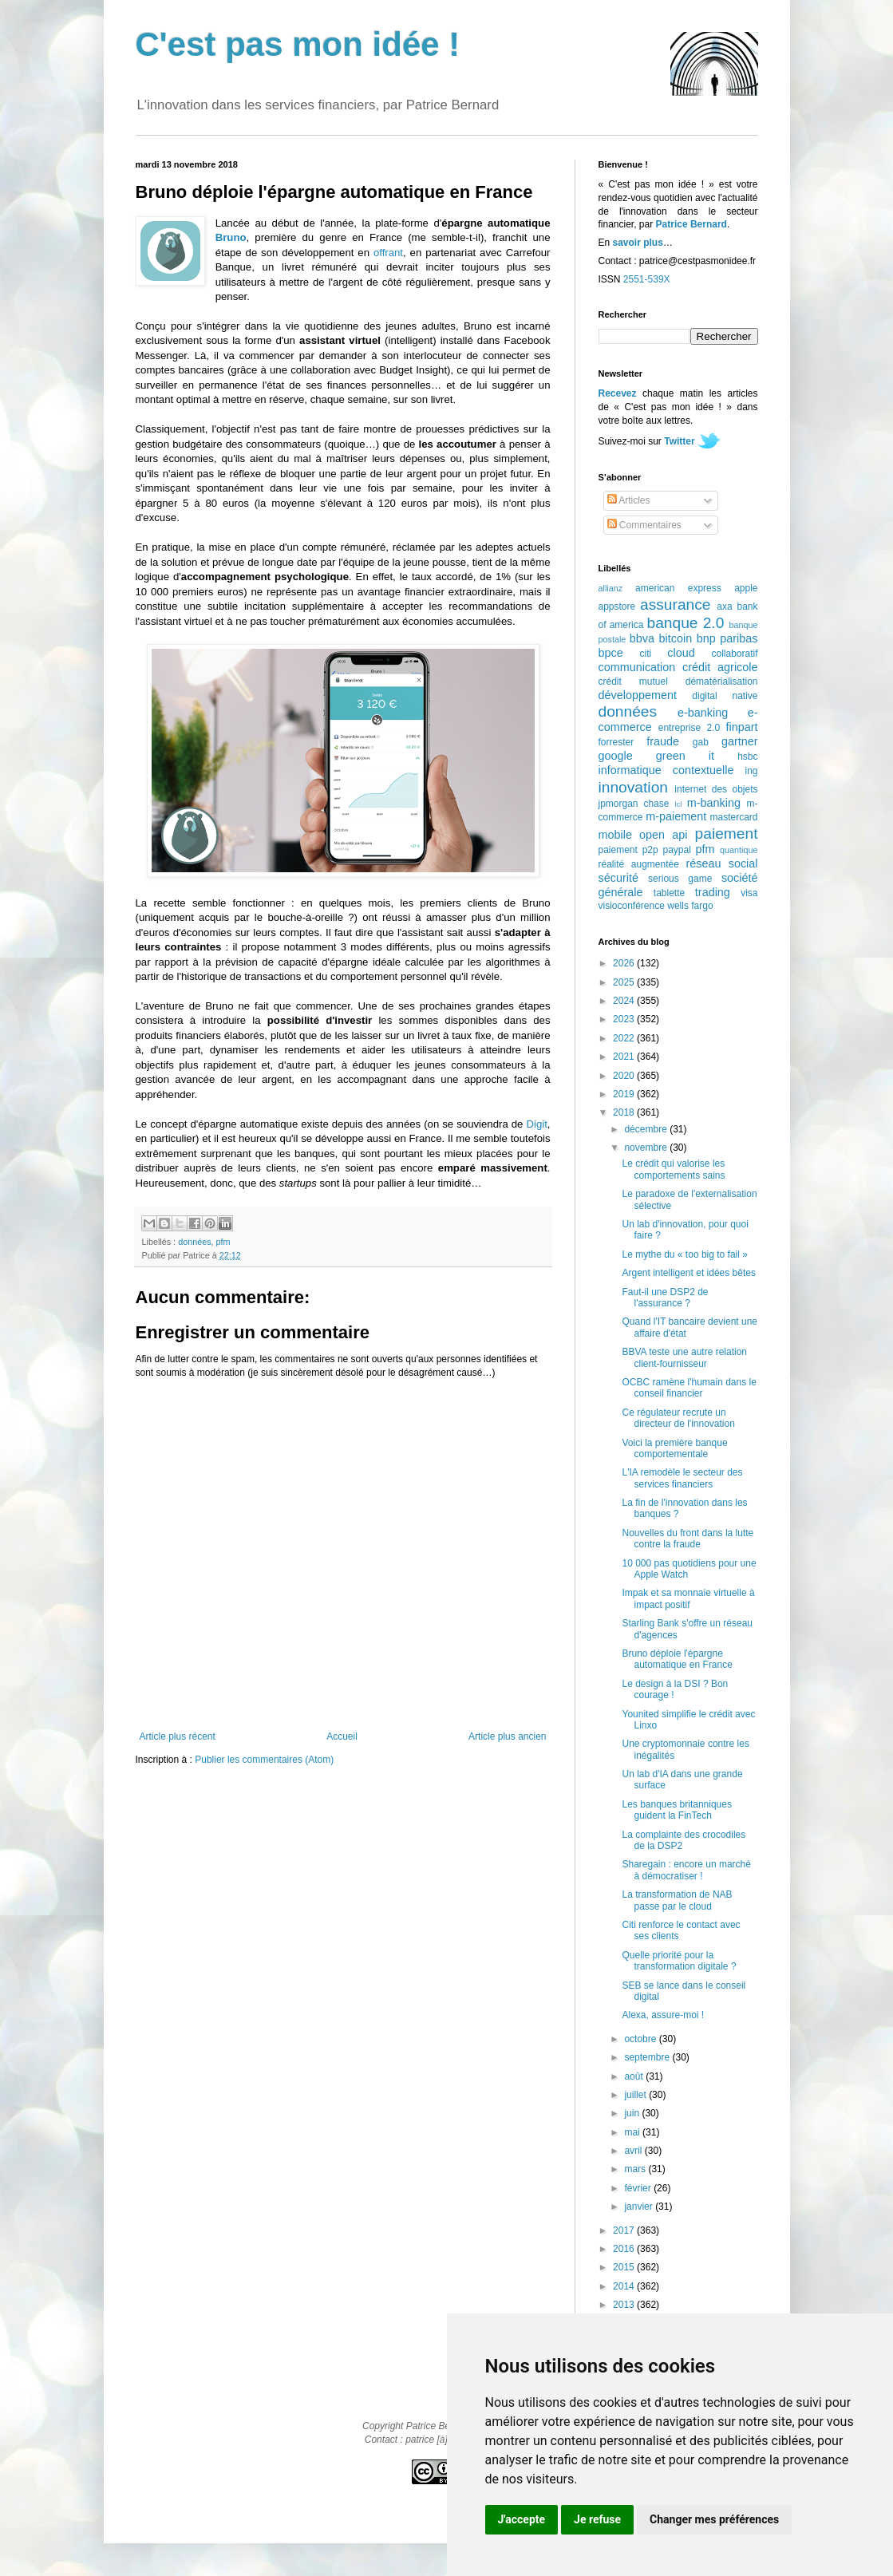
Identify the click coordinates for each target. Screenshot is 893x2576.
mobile (615, 834)
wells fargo (690, 905)
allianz (611, 588)
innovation (633, 787)
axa (724, 606)
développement (638, 695)
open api (663, 834)
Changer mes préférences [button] (714, 2519)
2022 (625, 1038)
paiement (726, 833)
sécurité (618, 877)
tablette (669, 893)
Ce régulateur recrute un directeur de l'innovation (678, 1418)
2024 (625, 1000)
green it (685, 755)
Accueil (342, 1736)
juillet (636, 2094)
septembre (648, 2057)
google (616, 755)
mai (633, 2132)
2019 (625, 1094)
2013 (625, 2304)
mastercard (733, 817)
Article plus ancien (507, 1736)
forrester (616, 742)
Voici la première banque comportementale (674, 1448)
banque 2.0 (685, 622)
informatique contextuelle (666, 770)
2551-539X (646, 279)
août (635, 2076)
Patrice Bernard (691, 224)
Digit (536, 1124)
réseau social (721, 863)
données (194, 1242)
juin (633, 2113)
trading (712, 892)
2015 (625, 2267)
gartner (739, 741)
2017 (625, 2230)
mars (636, 2169)
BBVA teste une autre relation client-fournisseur (684, 1357)
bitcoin (676, 638)
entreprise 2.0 (689, 727)
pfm (223, 1242)
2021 (625, 1056)
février (639, 2188)
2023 (625, 1019)
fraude (662, 741)
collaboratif (734, 653)
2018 (625, 1112)
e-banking (703, 712)
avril (634, 2150)
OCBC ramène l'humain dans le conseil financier (689, 1388)
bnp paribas (727, 638)
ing (751, 770)
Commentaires (644, 525)
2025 (625, 982)
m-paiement (676, 816)
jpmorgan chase (634, 803)
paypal (676, 849)
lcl (678, 804)
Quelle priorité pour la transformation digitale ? (679, 1961)
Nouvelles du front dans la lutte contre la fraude (687, 1538)
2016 (625, 2248)
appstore (617, 606)
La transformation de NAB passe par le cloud (677, 1900)
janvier (639, 2206)
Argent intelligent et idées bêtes (688, 1272)
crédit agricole (719, 667)
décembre (647, 1129)
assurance (675, 604)
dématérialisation (722, 681)
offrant (388, 253)
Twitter (679, 441)
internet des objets (715, 789)
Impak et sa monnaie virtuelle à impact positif (688, 1598)
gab (701, 742)
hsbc (747, 756)
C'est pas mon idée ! (298, 44)
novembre (647, 1147)
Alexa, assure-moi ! (663, 2015)
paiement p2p (628, 849)
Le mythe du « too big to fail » (684, 1254)
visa (749, 893)
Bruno (231, 237)
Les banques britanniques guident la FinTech (676, 1810)
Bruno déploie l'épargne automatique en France (677, 1659)
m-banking (714, 802)
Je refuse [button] (597, 2519)
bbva (642, 638)
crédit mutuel (633, 681)
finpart (742, 727)
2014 (625, 2286)
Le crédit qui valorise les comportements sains (673, 1169)
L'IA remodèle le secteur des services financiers (682, 1478)
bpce (611, 652)
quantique (738, 850)
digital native (724, 695)
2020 (625, 1075)
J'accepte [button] (522, 2519)
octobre (641, 2039)
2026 (625, 963)
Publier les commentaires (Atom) (264, 1759)
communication (637, 667)
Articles (628, 500)
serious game (680, 878)
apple (745, 588)
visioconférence (632, 905)
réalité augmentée (639, 864)
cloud (680, 652)
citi (646, 653)
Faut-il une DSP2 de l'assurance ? (665, 1297)
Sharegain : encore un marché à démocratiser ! (686, 1870)
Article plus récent (177, 1736)
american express (678, 588)
